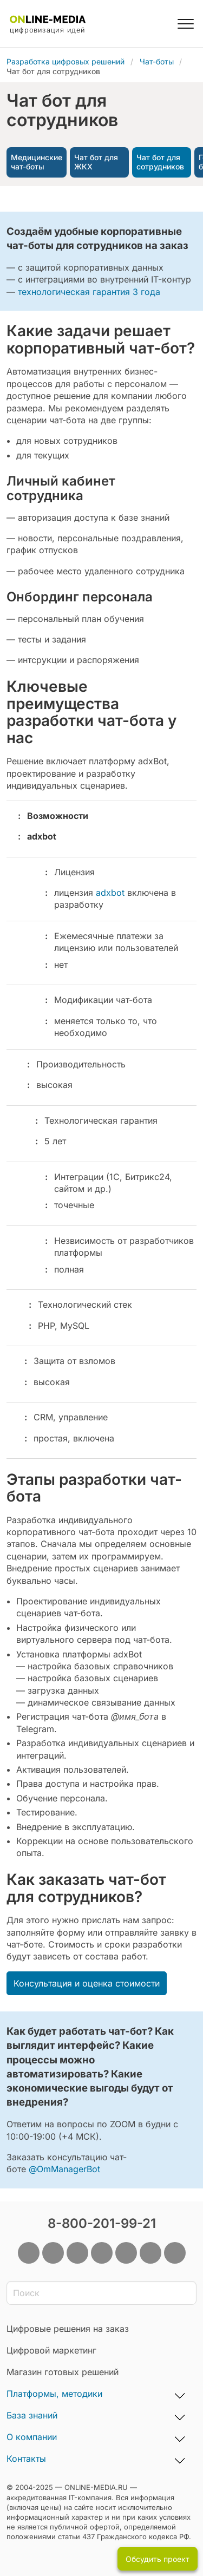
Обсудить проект (157, 2559)
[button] (186, 24)
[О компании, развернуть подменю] (180, 2437)
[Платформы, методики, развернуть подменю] (180, 2394)
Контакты (26, 2458)
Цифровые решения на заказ (67, 2328)
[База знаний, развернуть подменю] (180, 2416)
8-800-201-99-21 (102, 2223)
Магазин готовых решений (62, 2372)
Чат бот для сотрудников (160, 162)
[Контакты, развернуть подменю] (180, 2459)
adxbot (110, 892)
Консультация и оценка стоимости (87, 1983)
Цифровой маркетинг (51, 2350)
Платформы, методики (54, 2393)
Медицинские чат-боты (36, 162)
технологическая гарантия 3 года (89, 291)
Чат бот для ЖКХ (96, 162)
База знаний (31, 2415)
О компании (31, 2436)
